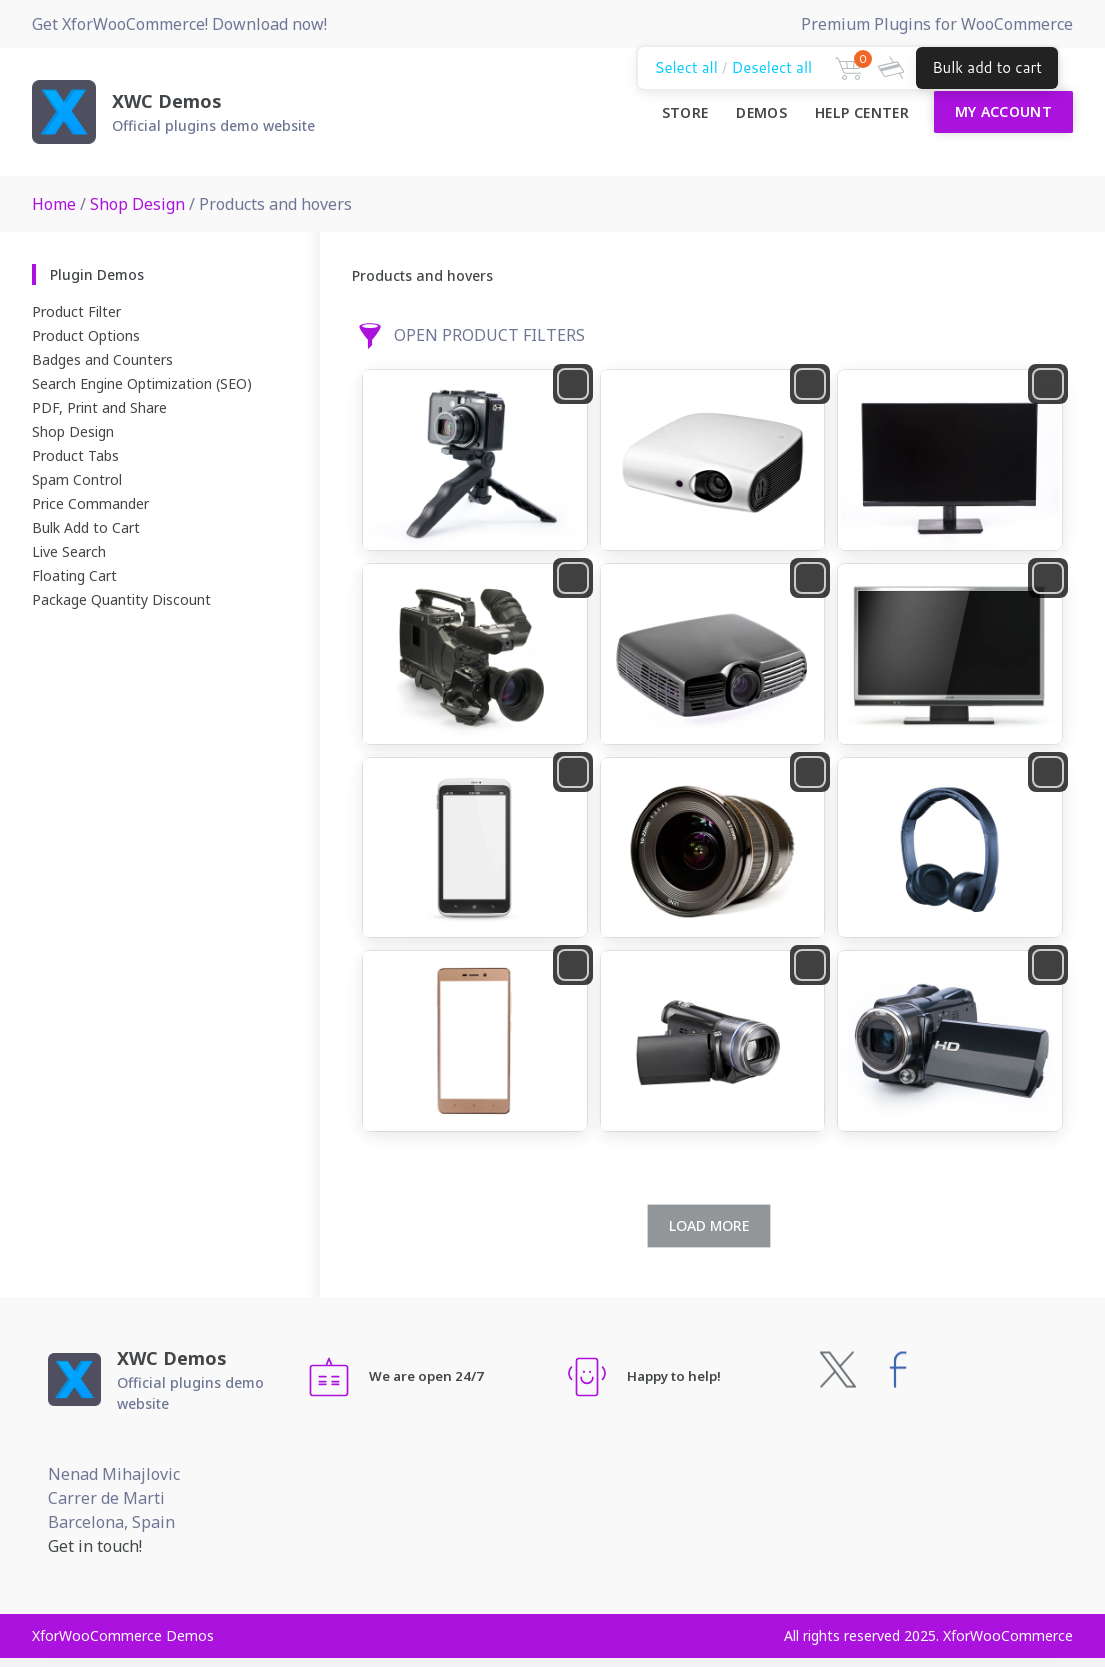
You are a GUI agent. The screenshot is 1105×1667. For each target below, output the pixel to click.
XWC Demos (167, 101)
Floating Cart (74, 575)
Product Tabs (75, 455)
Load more (709, 1225)
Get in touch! (95, 1546)
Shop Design (137, 204)
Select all (685, 67)
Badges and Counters (102, 359)
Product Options (86, 335)
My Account (1004, 111)
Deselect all (771, 67)
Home (54, 204)
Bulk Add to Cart (86, 527)
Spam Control (77, 479)
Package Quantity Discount (121, 599)
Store (685, 112)
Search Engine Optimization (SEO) (142, 383)
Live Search (69, 551)
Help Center (862, 112)
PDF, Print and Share (99, 407)
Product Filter (76, 311)
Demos (761, 112)
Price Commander (90, 503)
